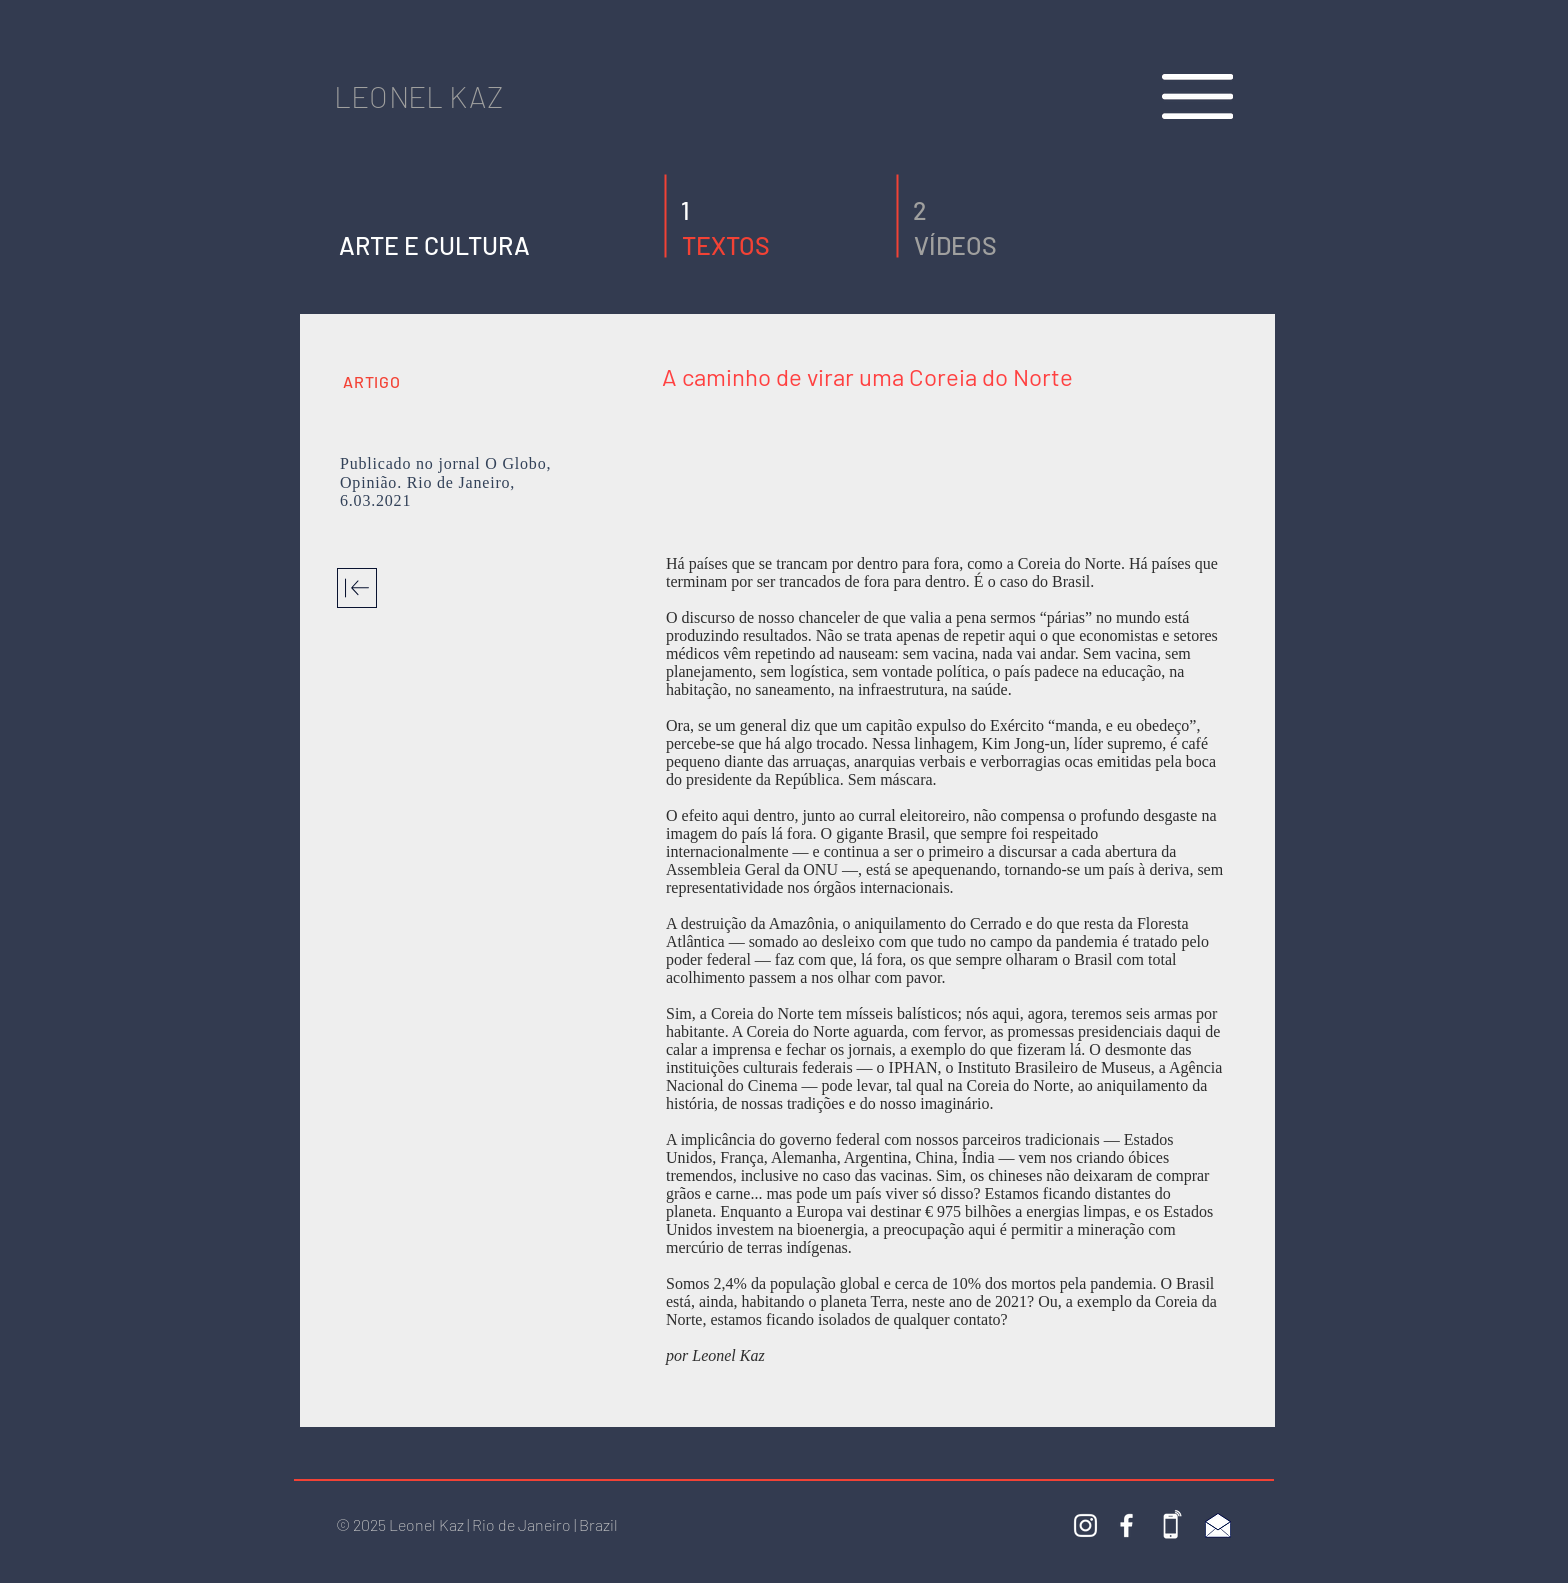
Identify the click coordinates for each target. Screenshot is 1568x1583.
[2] (925, 210)
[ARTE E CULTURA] (435, 245)
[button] (693, 210)
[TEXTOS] (774, 245)
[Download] (357, 588)
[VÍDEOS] (1006, 245)
